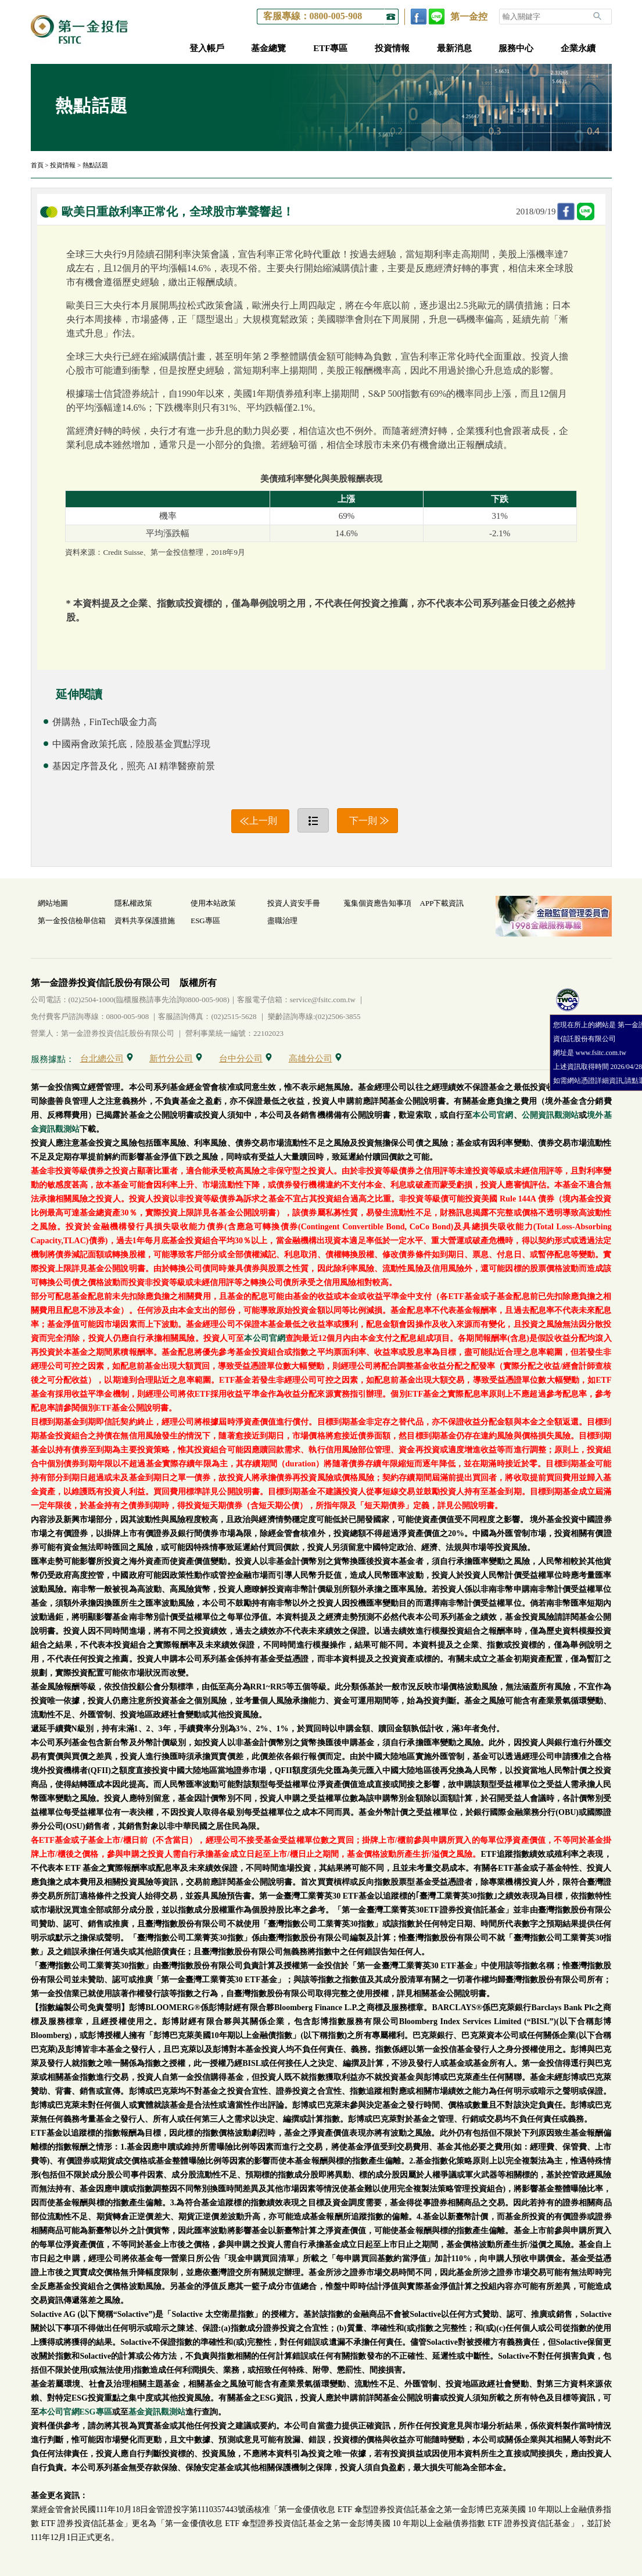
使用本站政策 (213, 903)
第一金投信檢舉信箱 (72, 920)
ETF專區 (330, 48)
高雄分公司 (315, 1058)
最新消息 (454, 48)
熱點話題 (95, 165)
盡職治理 (282, 920)
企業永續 (578, 48)
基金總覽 (268, 48)
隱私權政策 (133, 903)
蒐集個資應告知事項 (377, 903)
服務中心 (515, 48)
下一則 (363, 821)
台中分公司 (245, 1058)
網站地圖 (53, 903)
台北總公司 (106, 1058)
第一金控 (468, 16)
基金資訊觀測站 (156, 2412)
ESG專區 (205, 920)
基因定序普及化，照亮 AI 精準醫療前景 (134, 766)
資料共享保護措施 (144, 920)
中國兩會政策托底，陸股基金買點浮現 (131, 744)
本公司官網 (492, 1115)
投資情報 (392, 48)
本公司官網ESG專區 (75, 2412)
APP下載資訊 (442, 903)
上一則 (263, 821)
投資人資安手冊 (293, 903)
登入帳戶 (206, 48)
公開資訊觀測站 (550, 1115)
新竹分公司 (175, 1058)
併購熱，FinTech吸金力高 (104, 722)
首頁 (37, 165)
